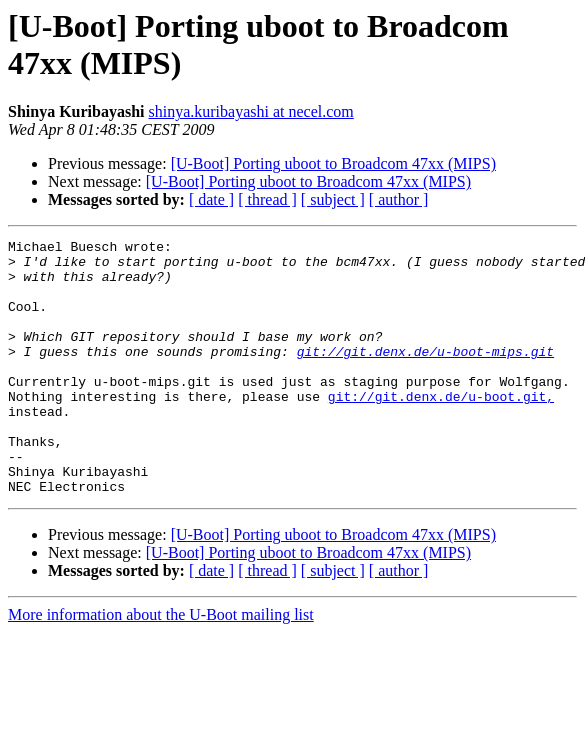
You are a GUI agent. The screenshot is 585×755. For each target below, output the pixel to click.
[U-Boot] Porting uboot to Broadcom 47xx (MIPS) (333, 163)
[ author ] (399, 199)
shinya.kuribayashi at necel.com (251, 111)
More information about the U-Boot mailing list (161, 665)
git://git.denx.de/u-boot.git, (441, 429)
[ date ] (211, 199)
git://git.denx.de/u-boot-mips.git (425, 375)
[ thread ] (267, 199)
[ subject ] (333, 199)
